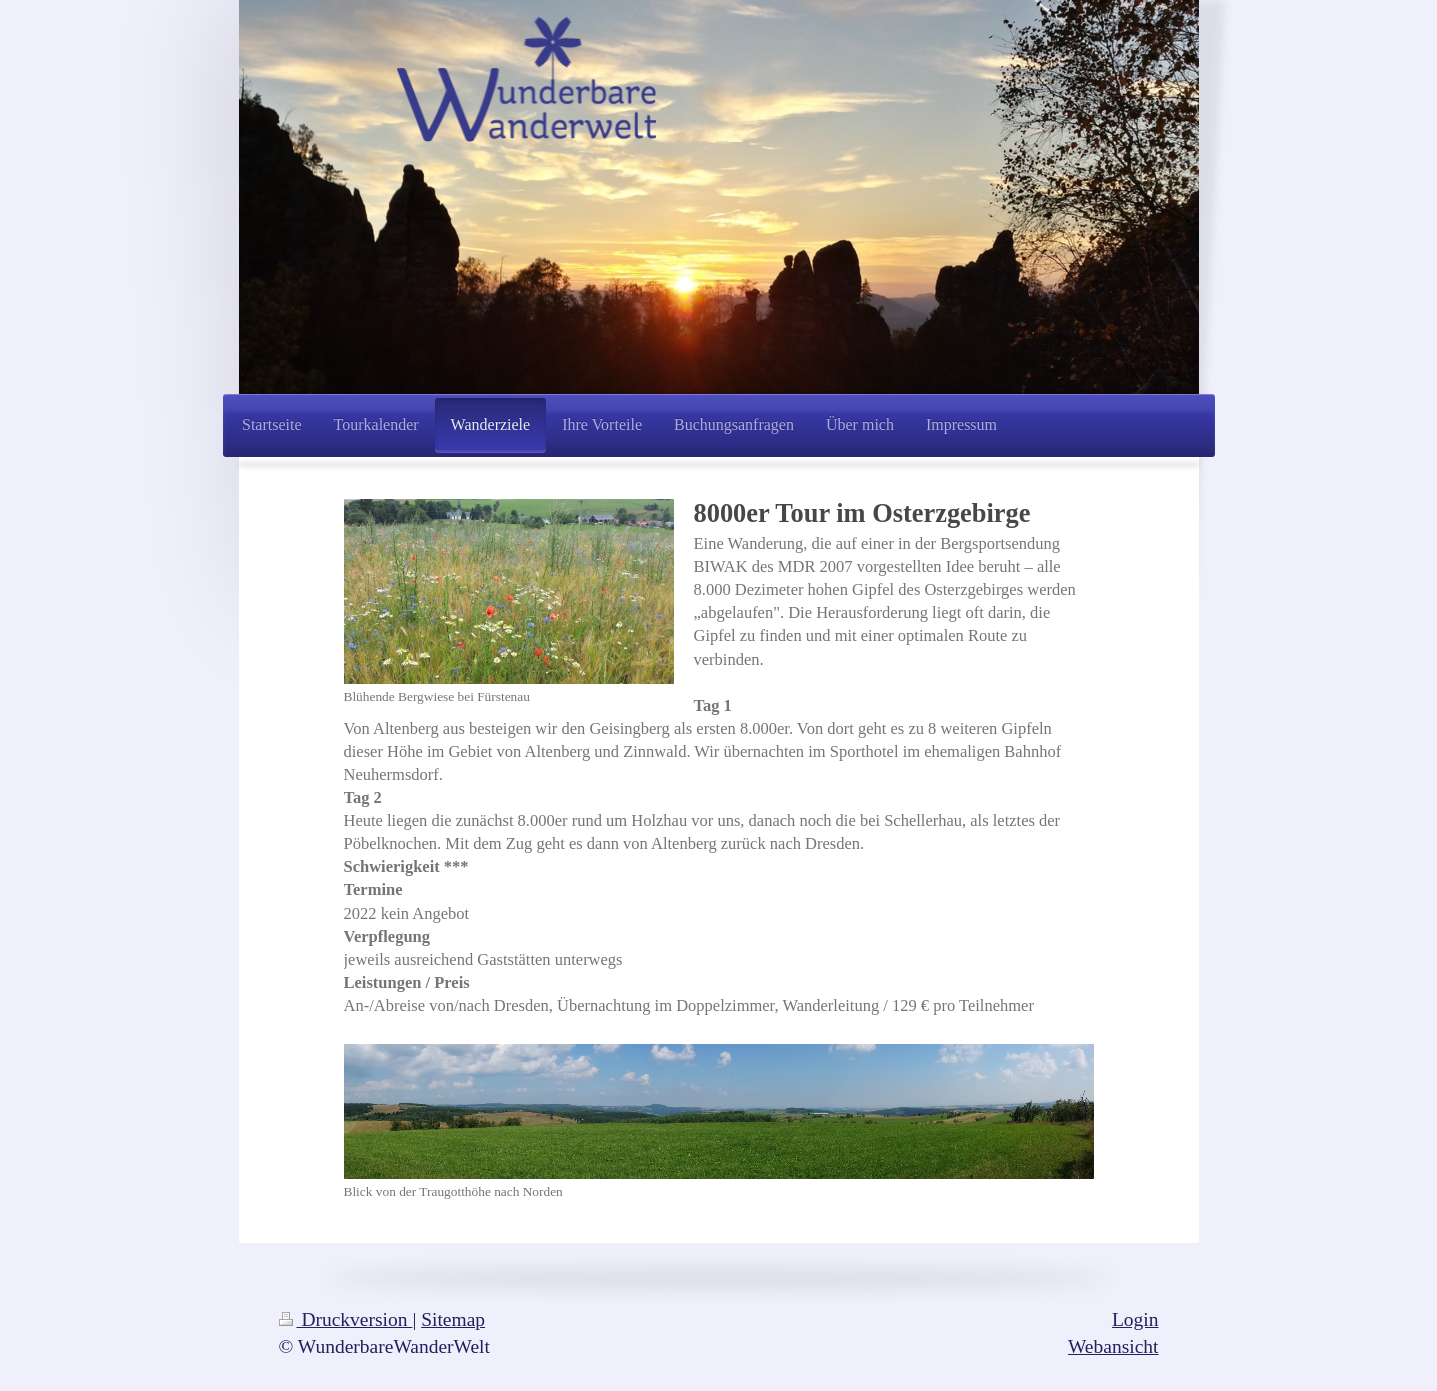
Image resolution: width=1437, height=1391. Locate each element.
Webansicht (1113, 1346)
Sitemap (453, 1319)
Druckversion (346, 1319)
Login (1135, 1319)
